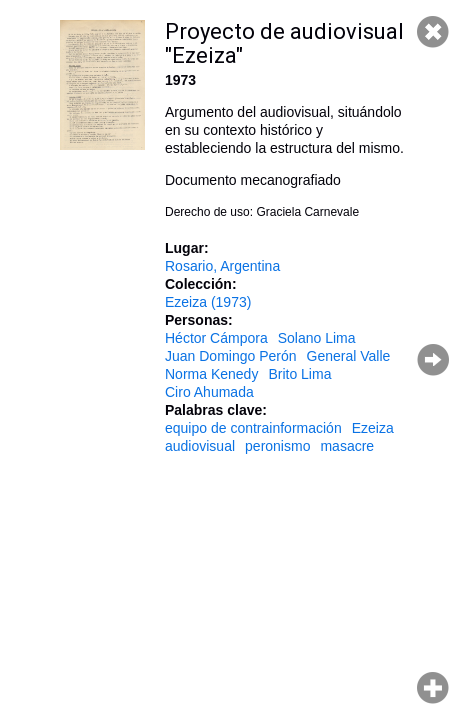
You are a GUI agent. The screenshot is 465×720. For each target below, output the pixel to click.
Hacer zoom (433, 688)
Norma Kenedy (211, 374)
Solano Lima (317, 338)
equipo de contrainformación (253, 428)
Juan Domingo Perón (231, 356)
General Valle (349, 356)
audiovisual (200, 446)
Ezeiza (373, 428)
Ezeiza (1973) (208, 302)
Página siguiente (433, 360)
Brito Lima (299, 374)
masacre (347, 446)
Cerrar (433, 32)
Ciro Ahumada (209, 392)
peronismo (277, 446)
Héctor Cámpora (216, 338)
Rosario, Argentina (222, 266)
